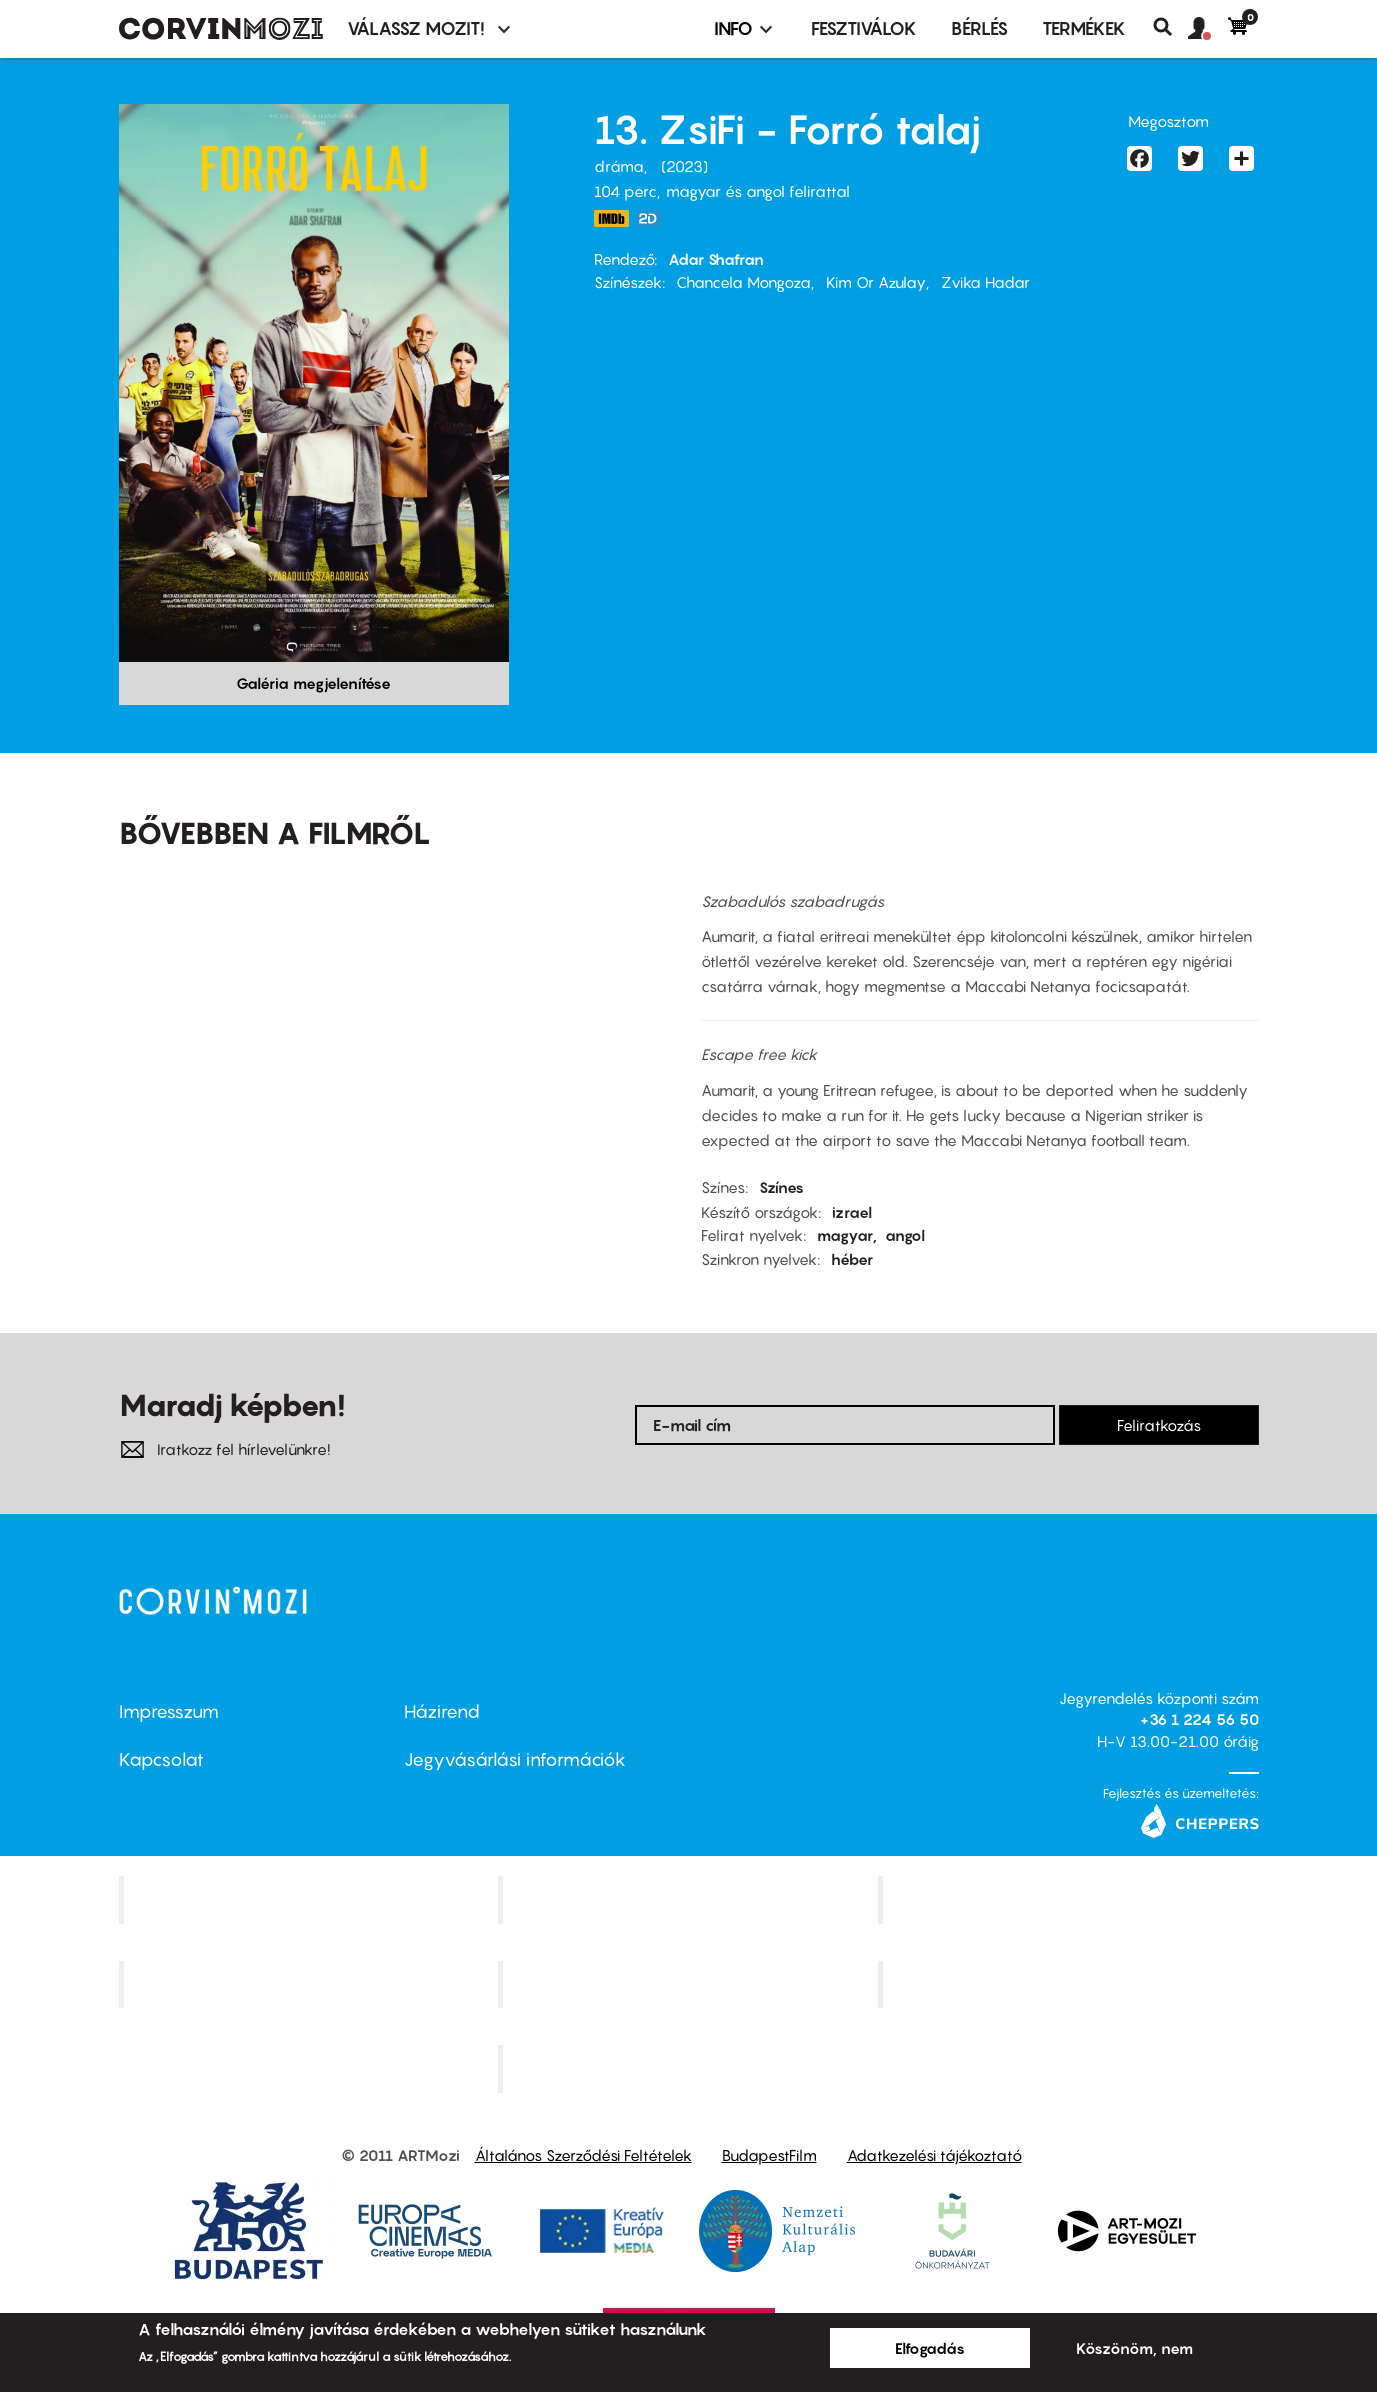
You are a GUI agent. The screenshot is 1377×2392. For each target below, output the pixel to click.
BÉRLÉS (979, 28)
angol (905, 1235)
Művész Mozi (1070, 1899)
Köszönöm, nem (1134, 2348)
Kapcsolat (161, 1759)
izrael (852, 1212)
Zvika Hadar (985, 282)
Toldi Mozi (691, 2069)
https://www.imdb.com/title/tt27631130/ (612, 218)
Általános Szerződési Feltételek (583, 2155)
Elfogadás (930, 2348)
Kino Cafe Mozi (691, 1899)
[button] (1208, 29)
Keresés (1170, 27)
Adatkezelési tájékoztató (934, 2155)
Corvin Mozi (310, 1899)
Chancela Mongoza (743, 282)
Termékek (1084, 28)
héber (852, 1259)
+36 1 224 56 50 (1199, 1719)
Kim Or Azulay (876, 282)
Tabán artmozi (1071, 1984)
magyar (845, 1235)
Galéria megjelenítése (313, 683)
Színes (781, 1187)
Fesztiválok (864, 28)
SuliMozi (691, 1984)
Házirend (442, 1711)
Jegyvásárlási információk (515, 1759)
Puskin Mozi (311, 1984)
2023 (684, 166)
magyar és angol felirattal (758, 191)
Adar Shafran (716, 259)
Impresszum (169, 1711)
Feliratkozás (1159, 1425)
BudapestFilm (769, 2155)
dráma (619, 166)
